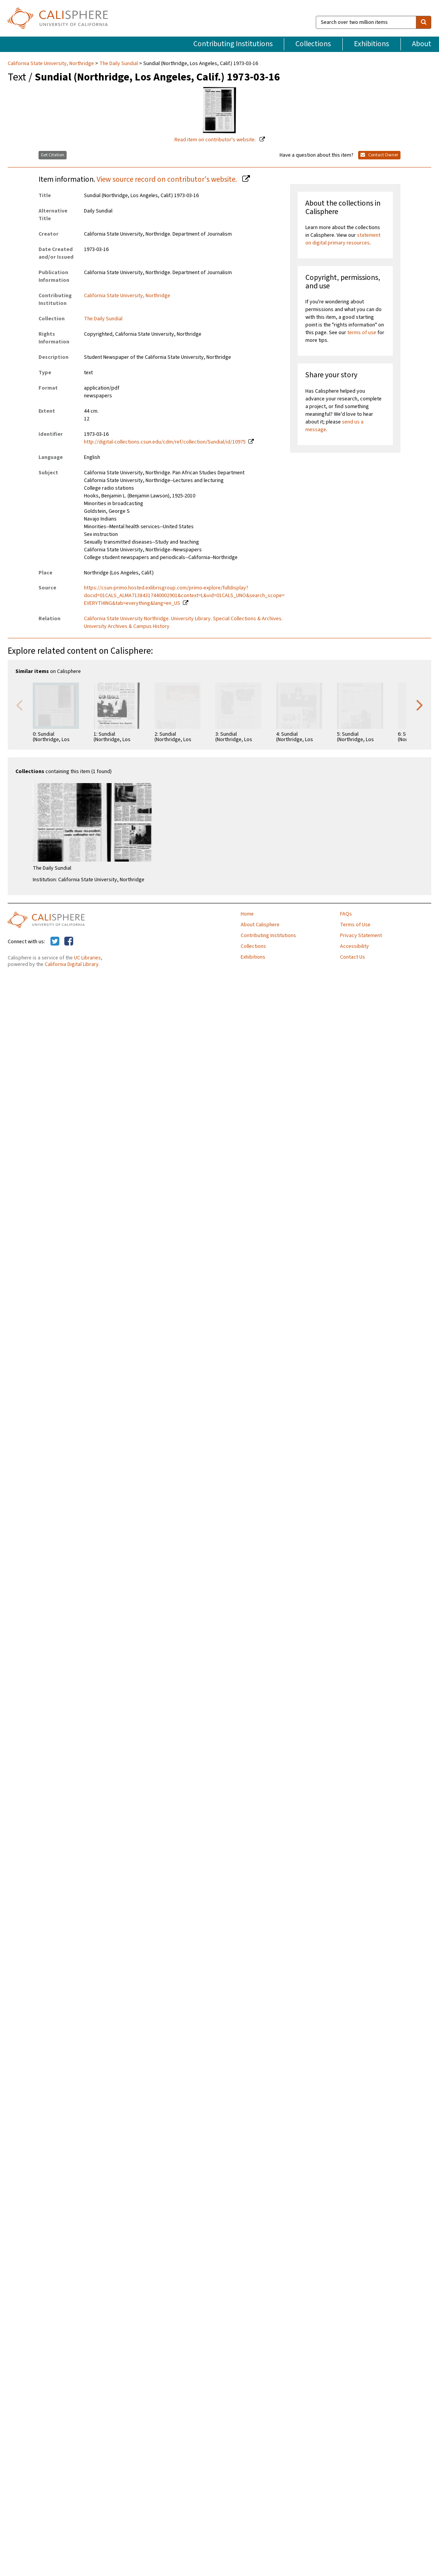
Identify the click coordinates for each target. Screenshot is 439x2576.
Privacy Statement (361, 935)
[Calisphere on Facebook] (68, 941)
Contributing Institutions (233, 43)
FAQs (346, 914)
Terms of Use (355, 924)
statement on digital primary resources (342, 239)
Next (420, 704)
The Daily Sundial (118, 63)
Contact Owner (379, 155)
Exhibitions (371, 43)
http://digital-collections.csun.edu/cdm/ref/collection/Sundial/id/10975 (165, 442)
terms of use (361, 332)
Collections (313, 43)
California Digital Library (72, 964)
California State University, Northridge (51, 63)
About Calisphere (260, 924)
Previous (19, 704)
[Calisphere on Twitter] (54, 941)
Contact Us (352, 957)
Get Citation (52, 155)
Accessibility (354, 946)
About (421, 43)
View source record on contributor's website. (167, 179)
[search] (423, 22)
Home (247, 914)
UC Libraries (87, 958)
